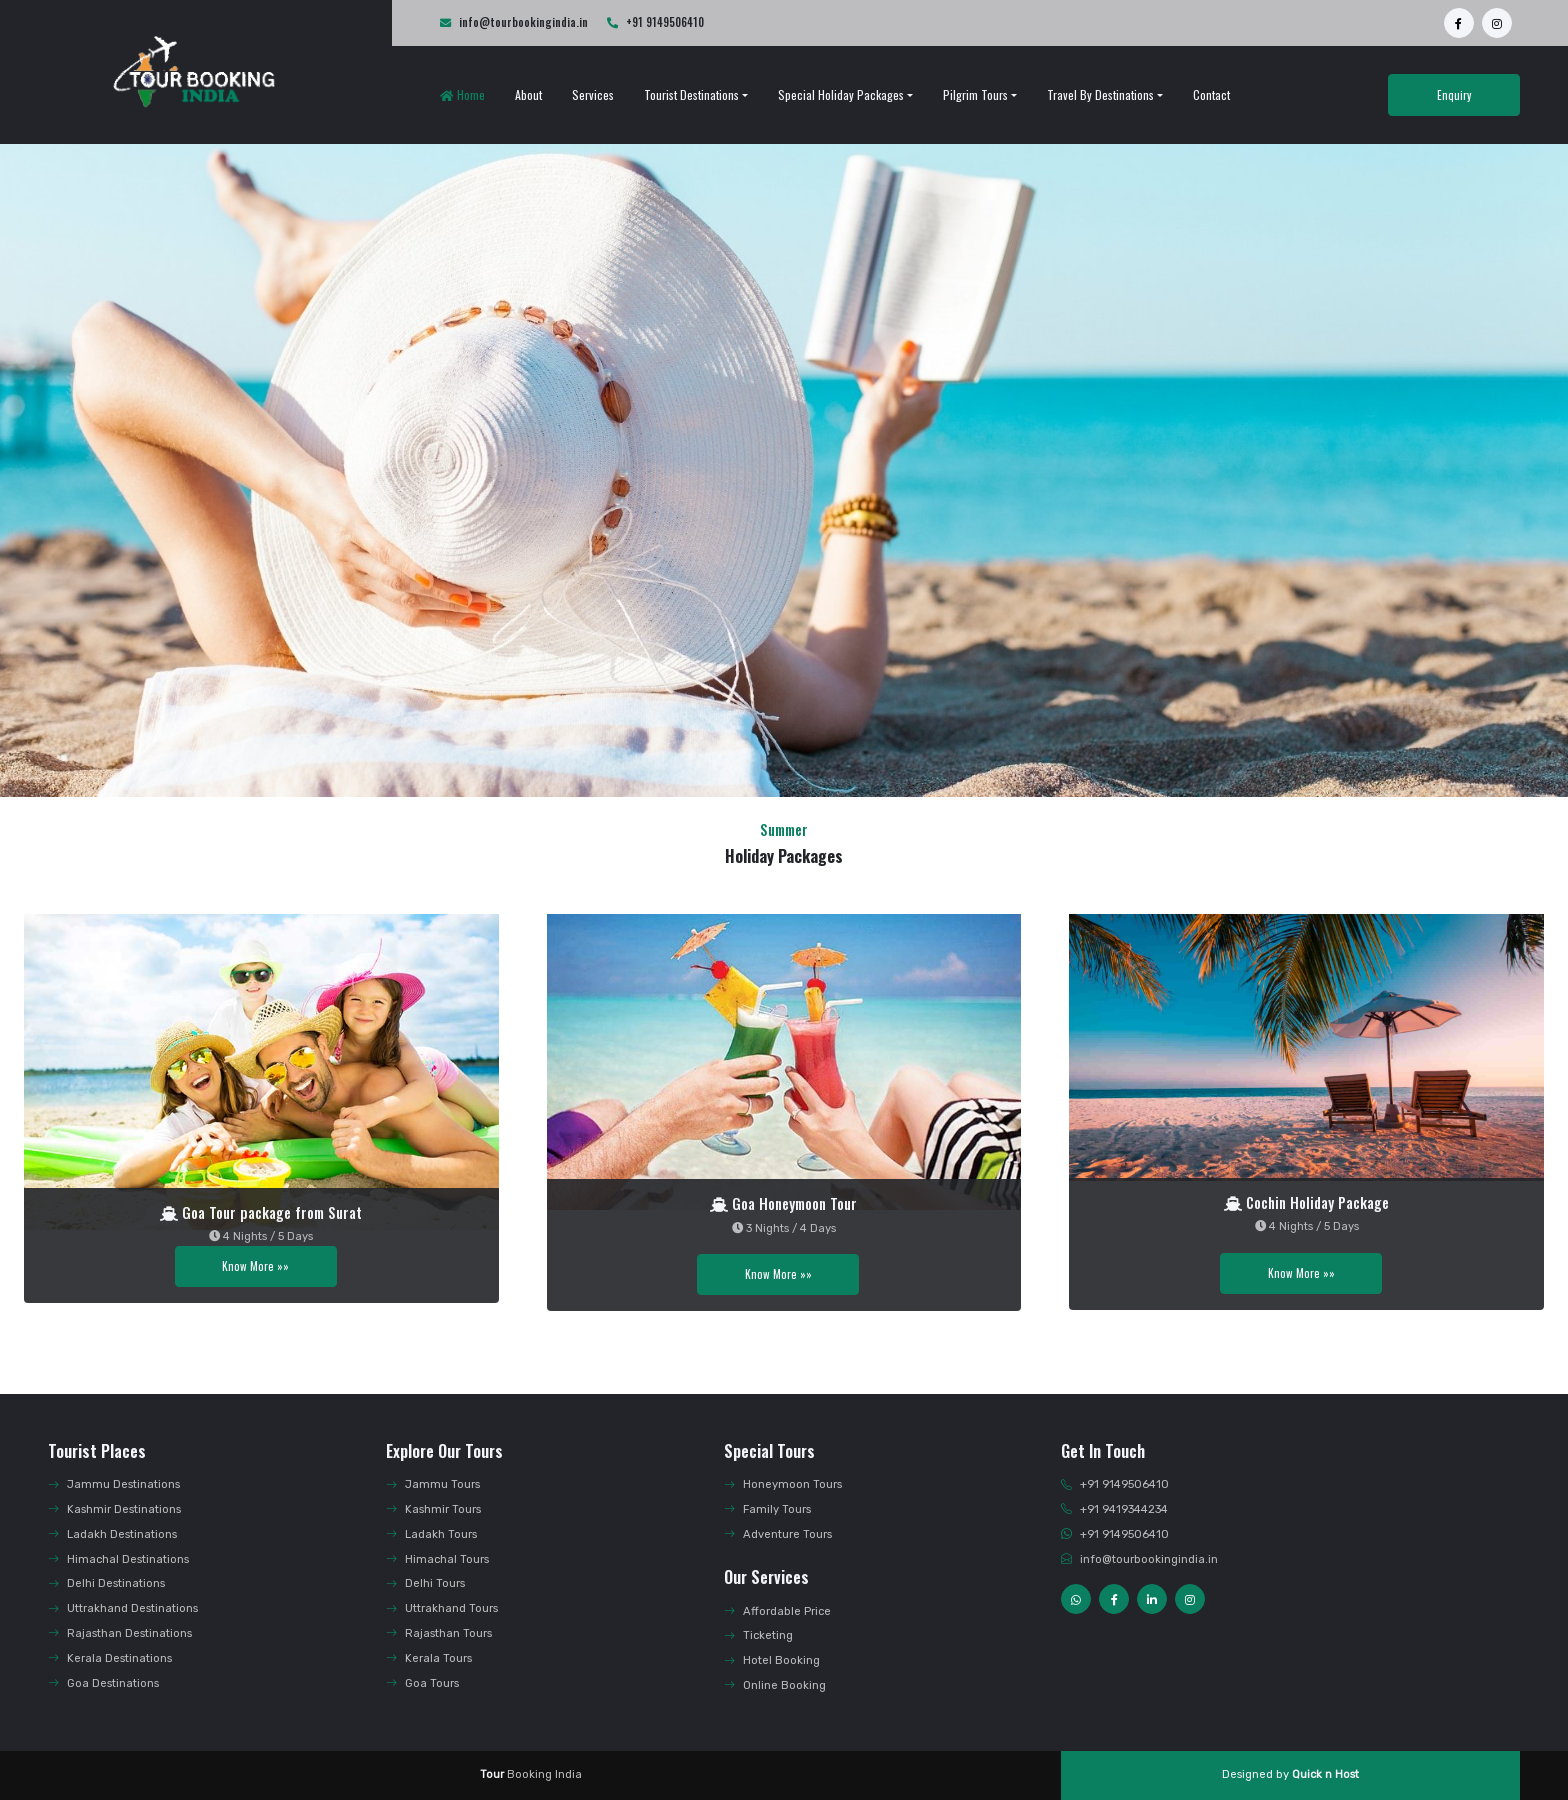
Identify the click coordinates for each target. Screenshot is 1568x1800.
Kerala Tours (429, 1658)
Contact (1211, 94)
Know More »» (255, 1266)
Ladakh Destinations (112, 1534)
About (528, 94)
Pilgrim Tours (975, 94)
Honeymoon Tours (783, 1484)
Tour (492, 1774)
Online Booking (775, 1685)
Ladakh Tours (431, 1534)
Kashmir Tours (433, 1509)
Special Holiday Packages (841, 94)
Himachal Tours (437, 1559)
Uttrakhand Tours (442, 1608)
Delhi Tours (425, 1583)
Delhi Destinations (106, 1583)
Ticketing (758, 1635)
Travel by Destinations (1100, 94)
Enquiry (1454, 95)
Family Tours (767, 1509)
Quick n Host (1325, 1774)
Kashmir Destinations (114, 1509)
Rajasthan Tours (439, 1633)
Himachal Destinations (118, 1559)
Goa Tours (422, 1683)
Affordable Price (777, 1611)
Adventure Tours (778, 1534)
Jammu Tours (433, 1484)
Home (462, 94)
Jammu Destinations (114, 1484)
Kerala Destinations (110, 1658)
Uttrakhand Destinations (123, 1608)
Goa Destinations (103, 1683)
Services (593, 94)
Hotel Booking (772, 1660)
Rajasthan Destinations (120, 1633)
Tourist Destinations (691, 94)
